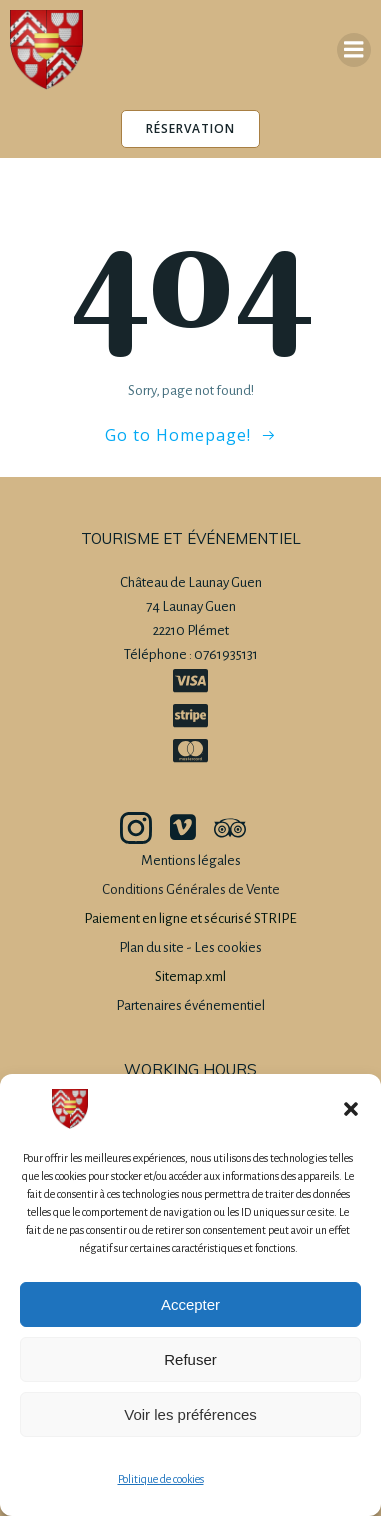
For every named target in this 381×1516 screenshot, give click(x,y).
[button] (351, 1109)
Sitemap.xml (190, 976)
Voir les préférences (190, 1414)
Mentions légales (191, 860)
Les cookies (228, 947)
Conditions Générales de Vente (191, 889)
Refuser (190, 1359)
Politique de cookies (161, 1479)
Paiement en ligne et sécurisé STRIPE (190, 918)
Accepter (190, 1304)
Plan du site (151, 947)
